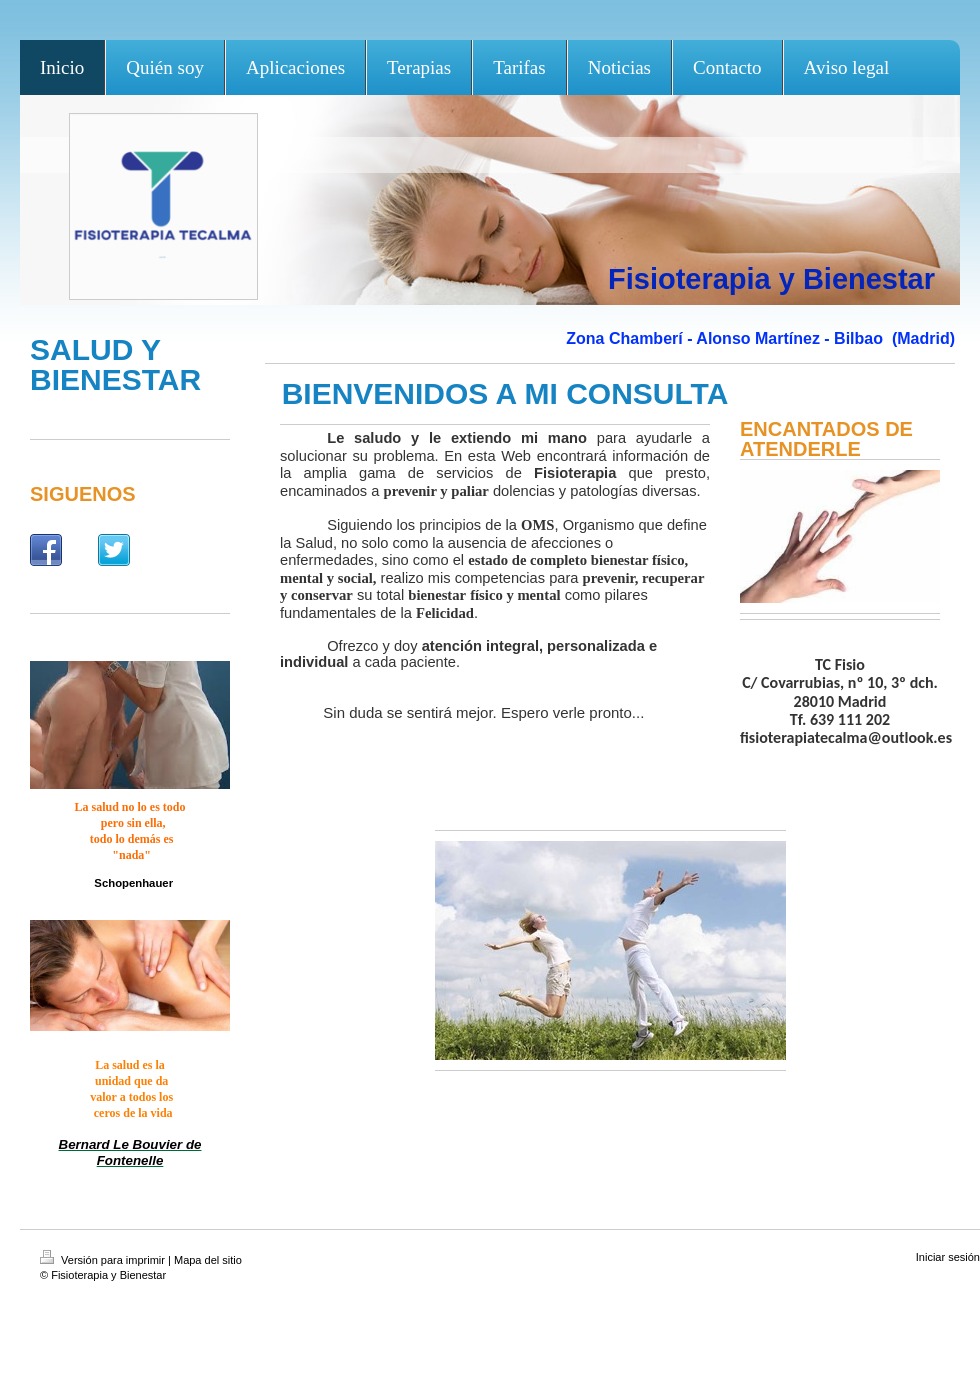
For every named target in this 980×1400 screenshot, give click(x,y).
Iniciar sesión (948, 1257)
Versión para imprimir (104, 1260)
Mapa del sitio (208, 1260)
